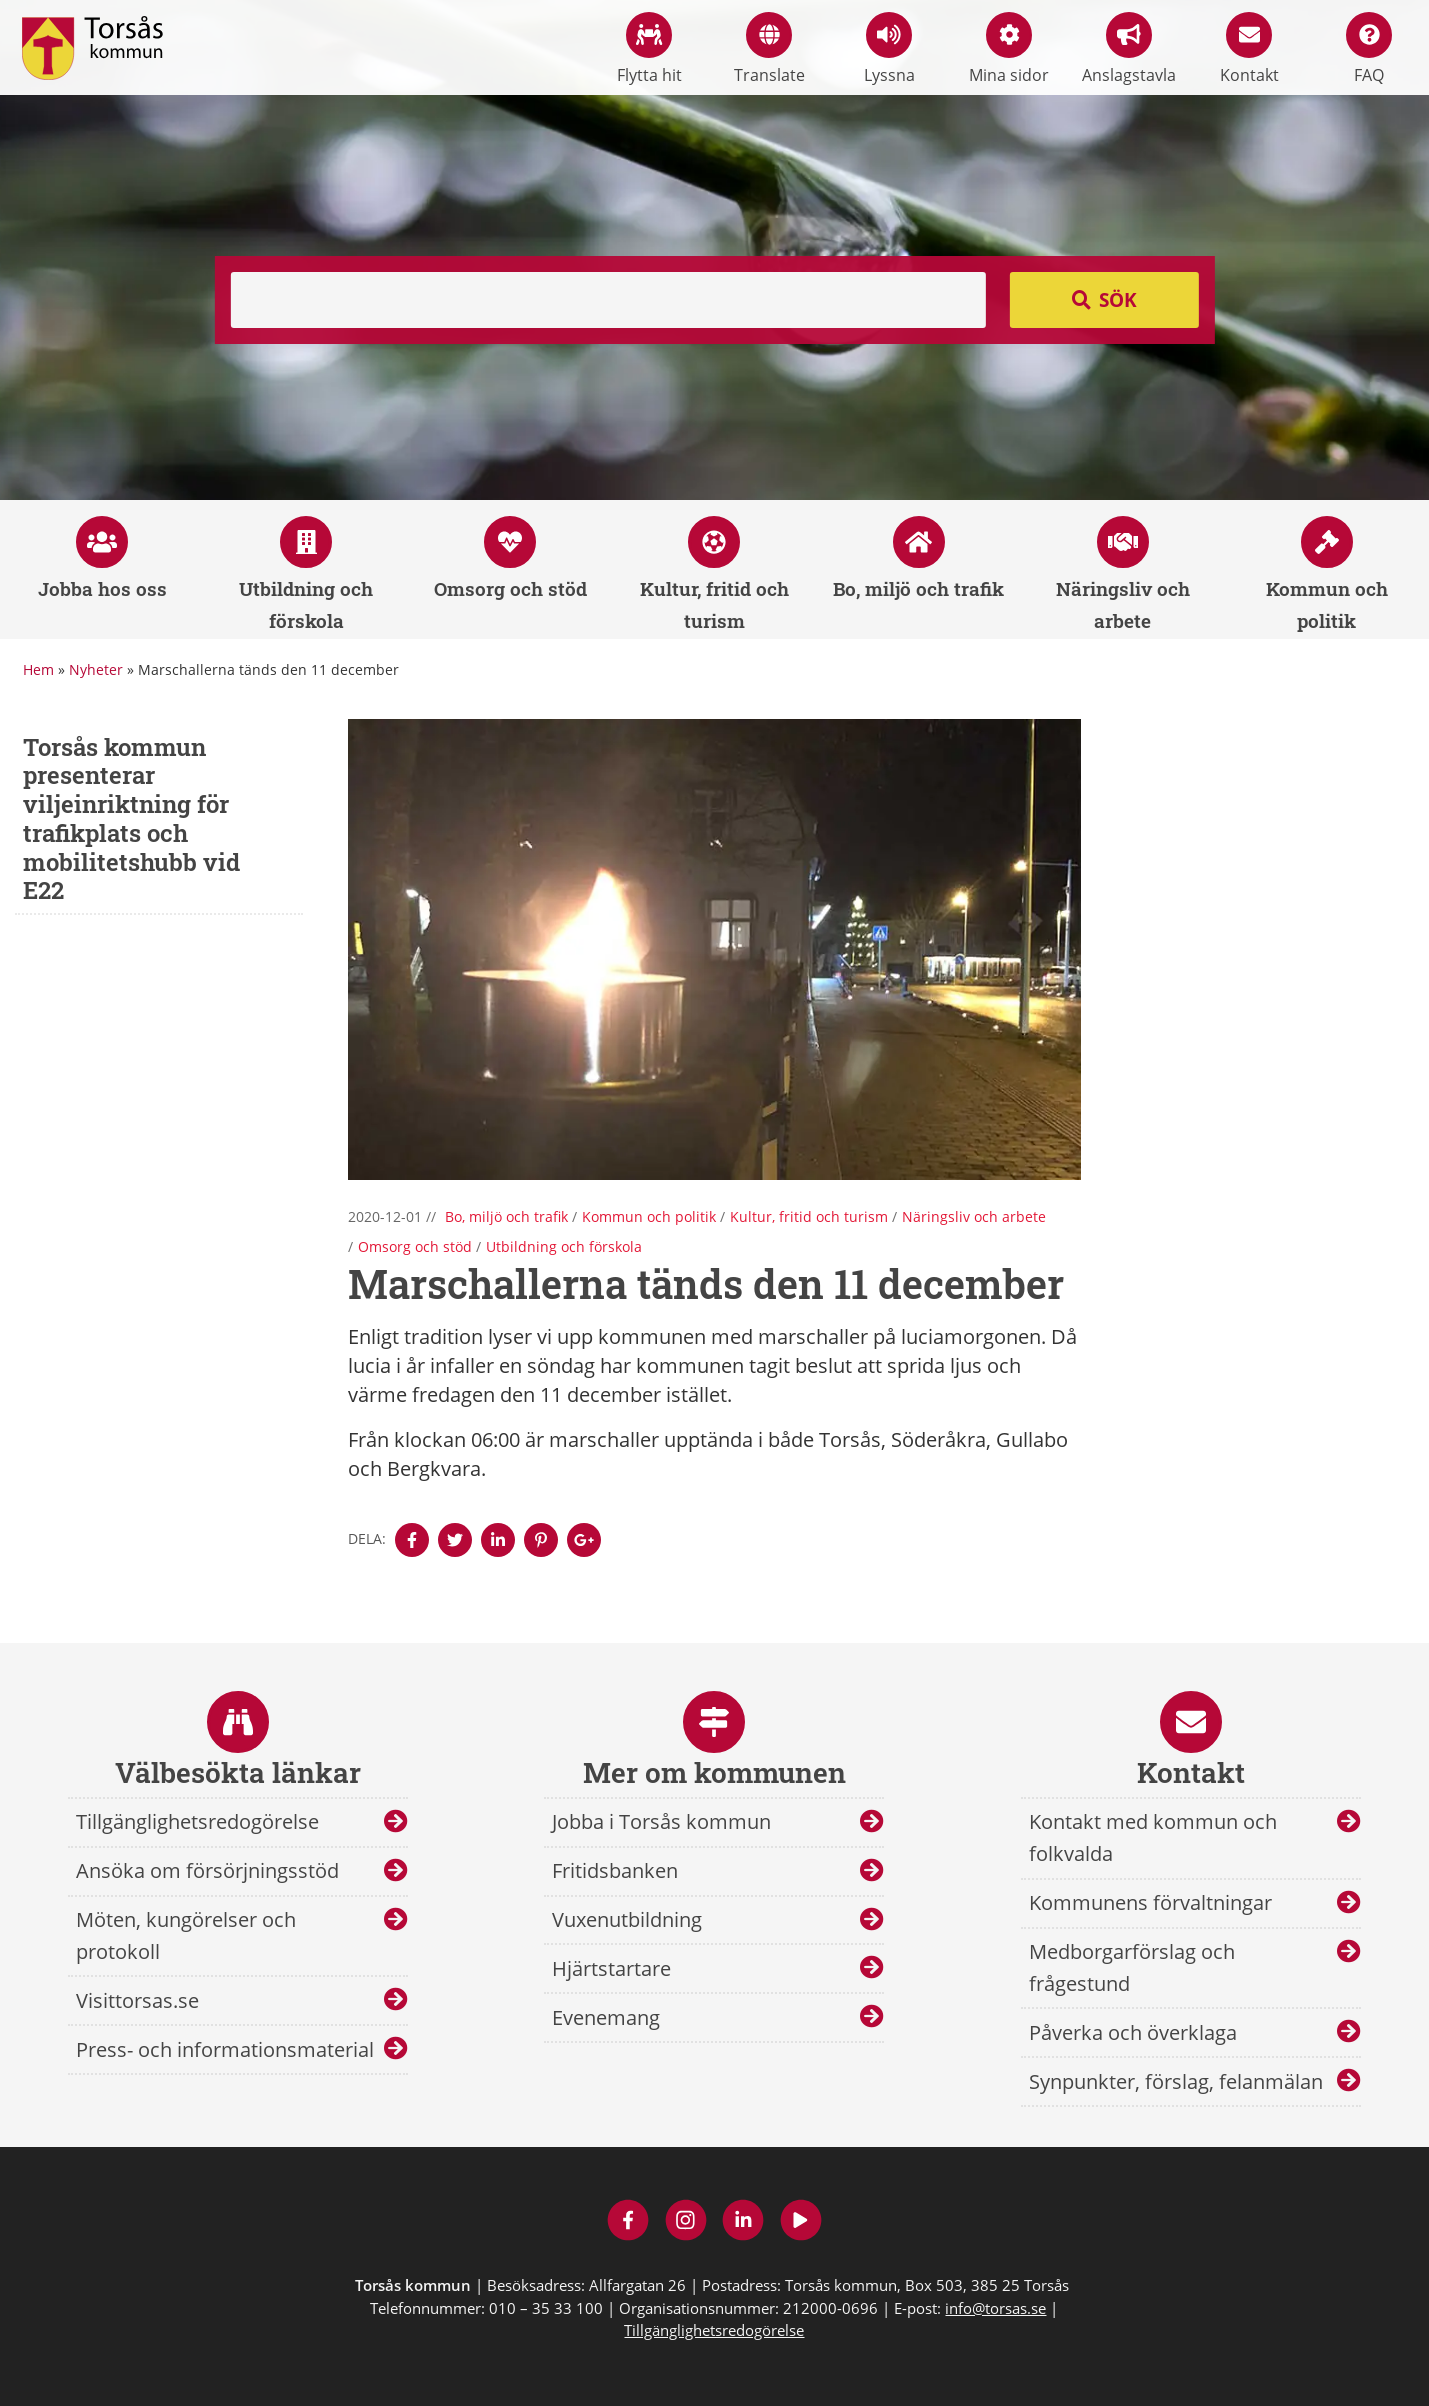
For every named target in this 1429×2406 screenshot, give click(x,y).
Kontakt (1249, 49)
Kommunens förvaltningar (1150, 1902)
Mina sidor (1009, 49)
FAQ (1369, 49)
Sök (1118, 300)
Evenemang (606, 2017)
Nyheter (96, 669)
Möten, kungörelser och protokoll (186, 1935)
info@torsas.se (995, 2308)
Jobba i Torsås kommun (661, 1821)
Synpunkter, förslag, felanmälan (1176, 2081)
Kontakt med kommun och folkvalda (1153, 1837)
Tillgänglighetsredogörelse (197, 1821)
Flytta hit (649, 49)
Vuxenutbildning (627, 1919)
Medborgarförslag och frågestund (1132, 1967)
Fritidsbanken (615, 1870)
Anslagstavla (1129, 49)
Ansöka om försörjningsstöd (207, 1870)
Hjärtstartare (611, 1968)
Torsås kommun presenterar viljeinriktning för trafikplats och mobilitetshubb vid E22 (131, 819)
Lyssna (889, 49)
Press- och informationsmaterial (225, 2049)
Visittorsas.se (137, 2000)
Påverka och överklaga (1133, 2032)
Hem (38, 669)
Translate (769, 49)
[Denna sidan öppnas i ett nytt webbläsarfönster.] (412, 1540)
